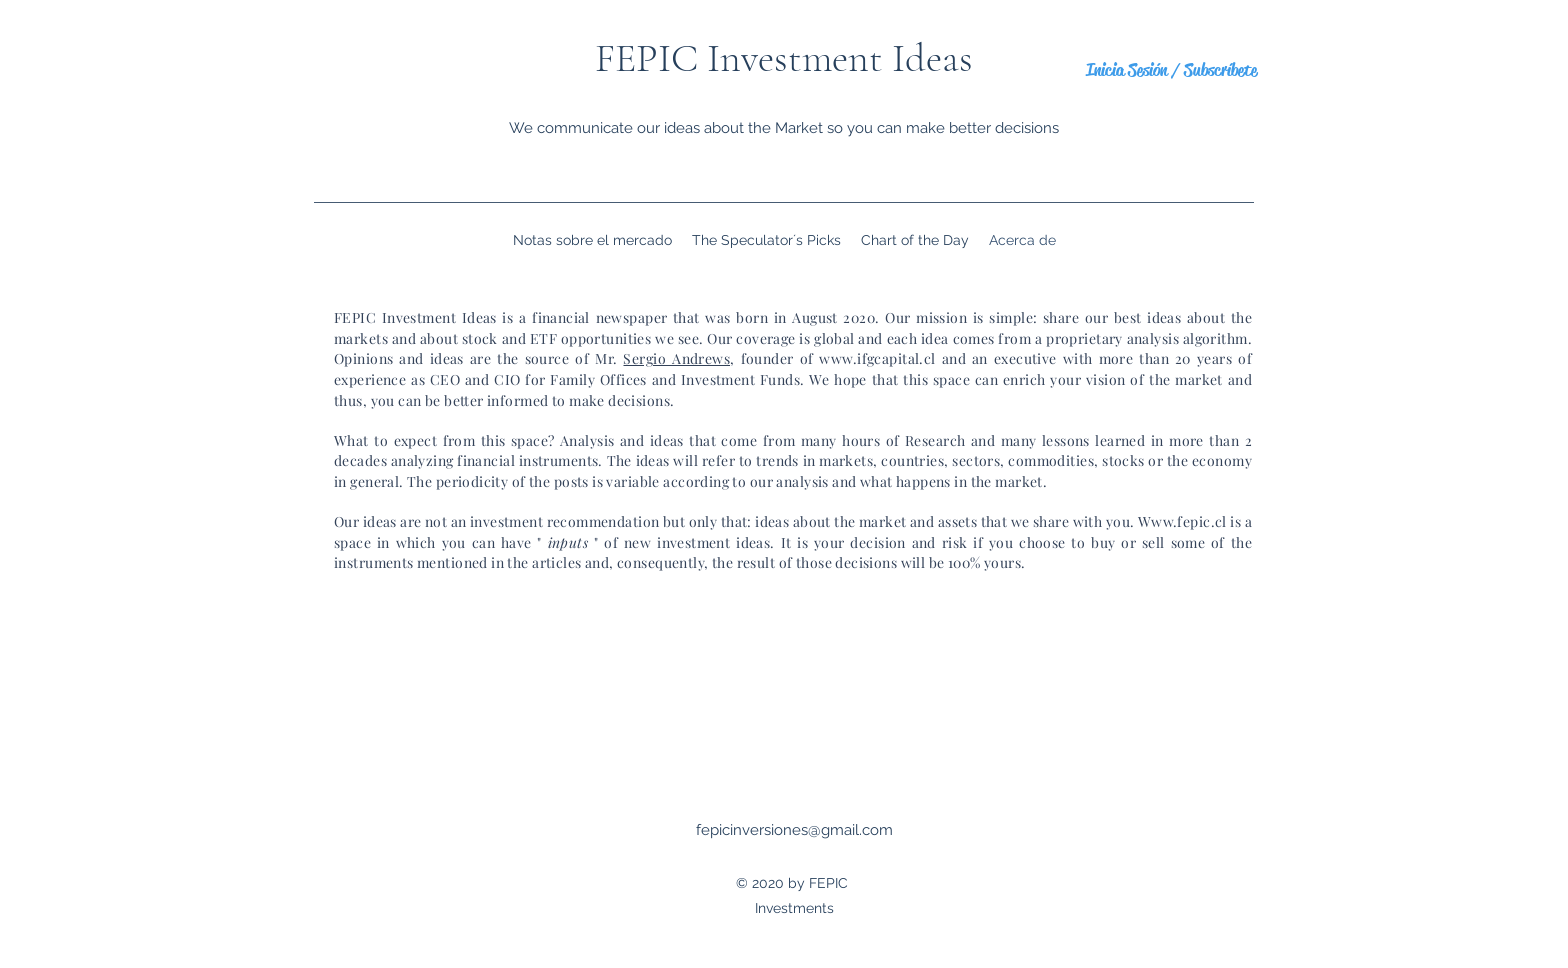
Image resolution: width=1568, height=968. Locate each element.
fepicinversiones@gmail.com (794, 830)
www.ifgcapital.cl (877, 358)
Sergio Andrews (676, 358)
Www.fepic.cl (1182, 521)
